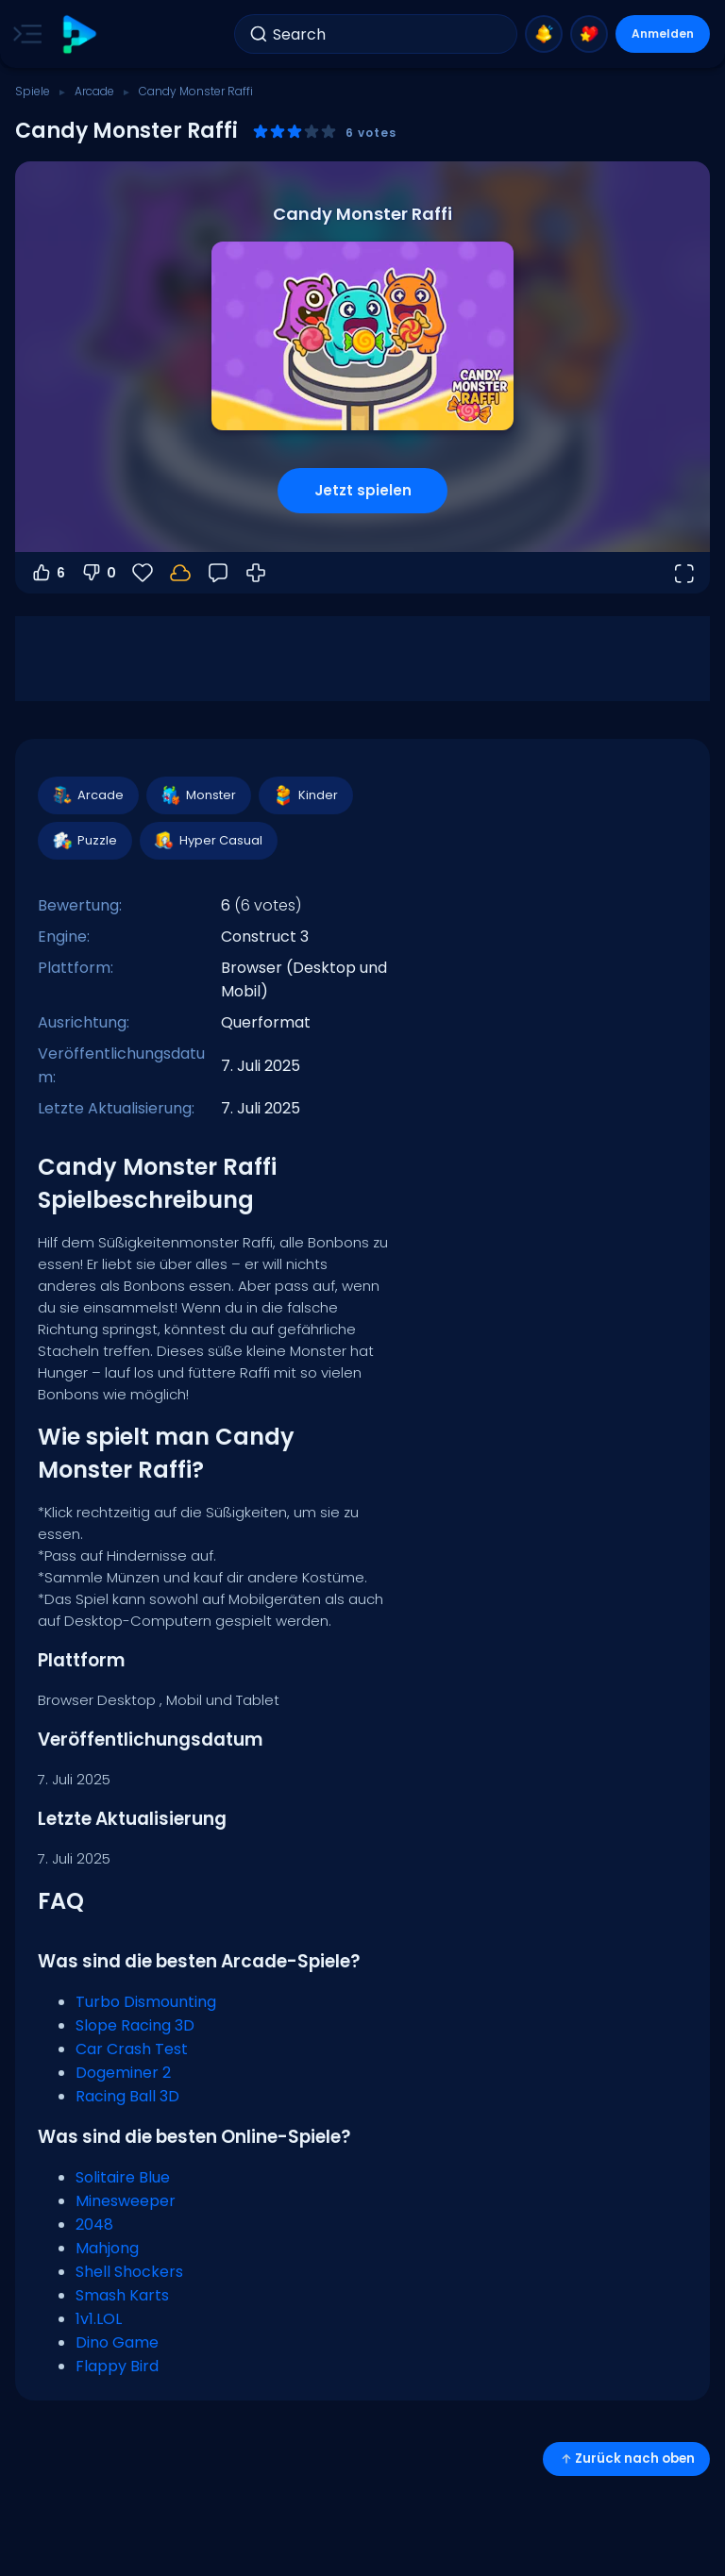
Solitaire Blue (123, 2177)
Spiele (32, 91)
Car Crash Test (132, 2049)
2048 (94, 2224)
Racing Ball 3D (127, 2096)
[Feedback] (218, 572)
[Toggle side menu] (23, 34)
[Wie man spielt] (255, 572)
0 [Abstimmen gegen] (98, 572)
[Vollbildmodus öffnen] (683, 572)
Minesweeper (126, 2201)
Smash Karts (122, 2295)
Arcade (94, 91)
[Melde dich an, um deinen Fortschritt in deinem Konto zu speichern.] (180, 572)
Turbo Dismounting (146, 2002)
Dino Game (117, 2342)
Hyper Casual (207, 840)
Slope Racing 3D (135, 2025)
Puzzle (84, 840)
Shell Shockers (129, 2272)
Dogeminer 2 (123, 2072)
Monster (198, 795)
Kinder (305, 795)
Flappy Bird (117, 2366)
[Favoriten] (142, 572)
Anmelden (663, 33)
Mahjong (107, 2248)
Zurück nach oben (626, 2458)
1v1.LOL (99, 2319)
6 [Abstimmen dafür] (47, 572)
